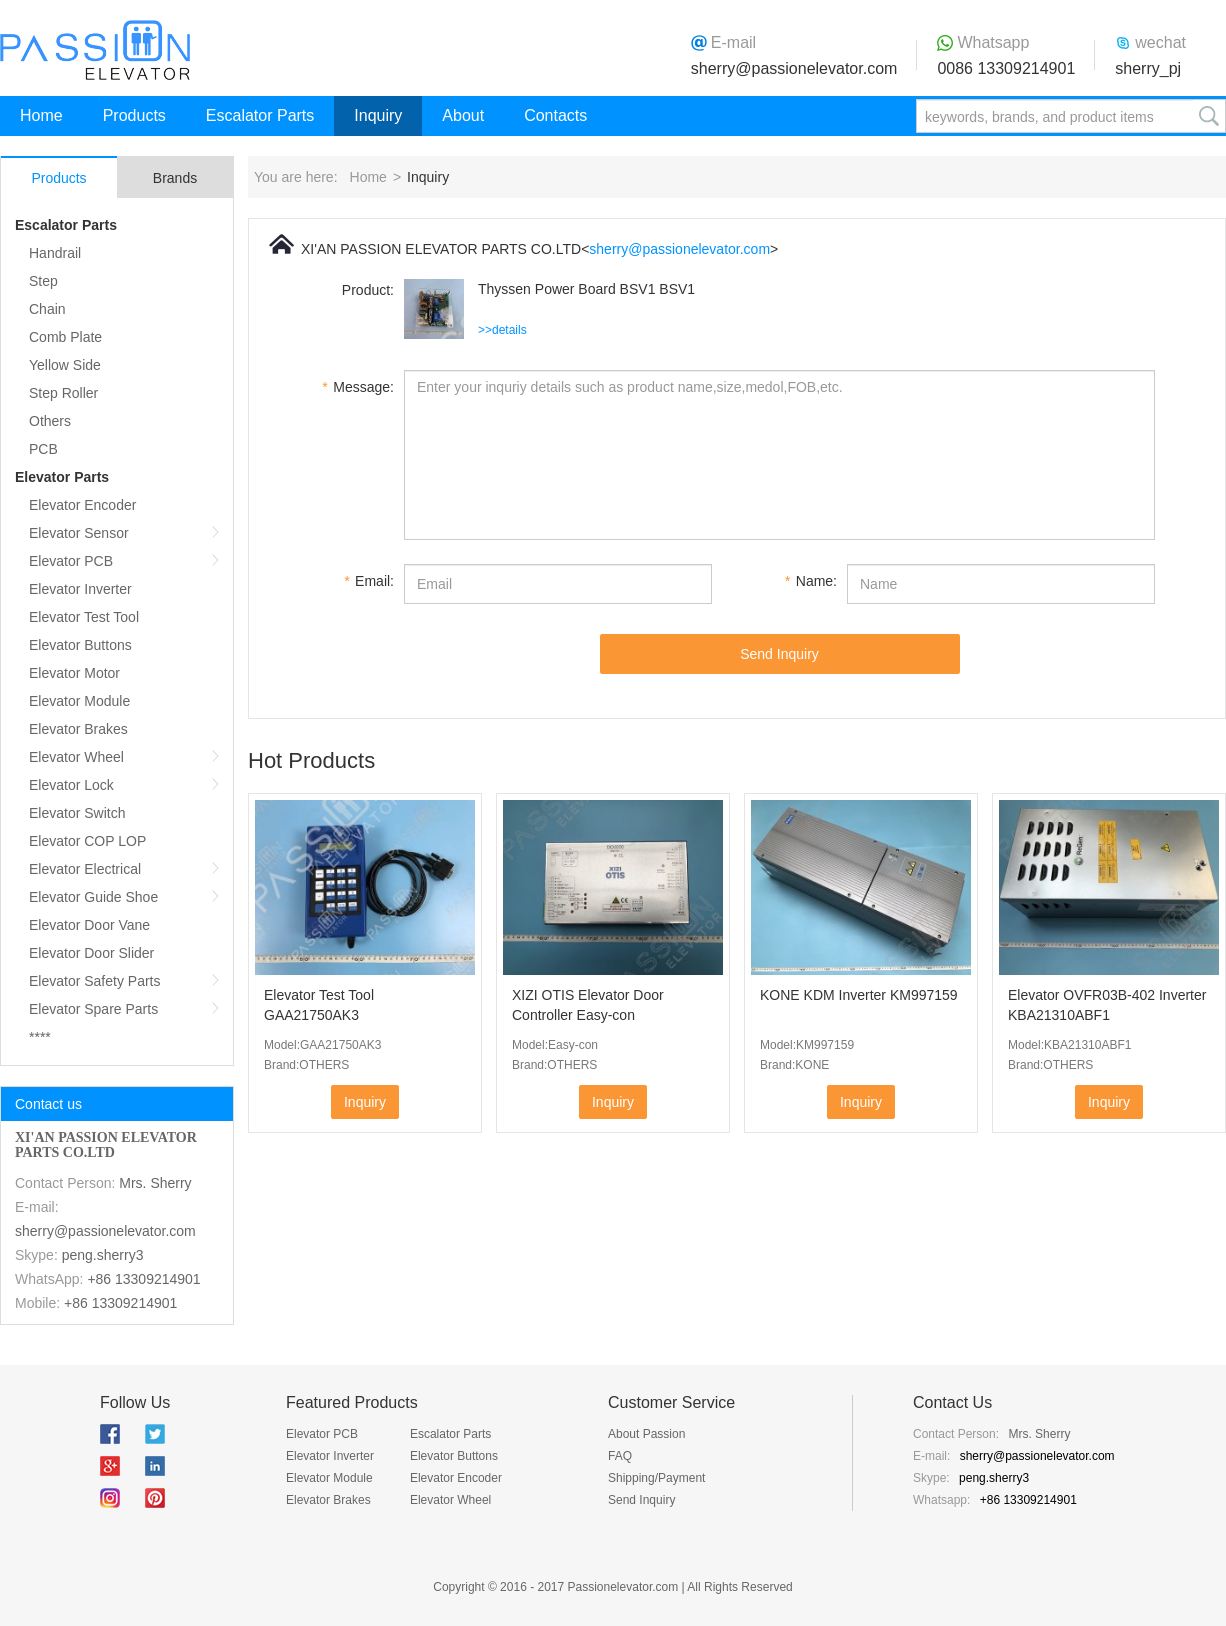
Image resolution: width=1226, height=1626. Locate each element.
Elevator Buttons (80, 645)
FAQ (620, 1456)
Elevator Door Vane (89, 925)
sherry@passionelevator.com (794, 68)
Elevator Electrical (85, 869)
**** (40, 1037)
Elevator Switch (77, 813)
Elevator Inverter (80, 589)
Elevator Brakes (78, 729)
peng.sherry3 (103, 1255)
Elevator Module (79, 701)
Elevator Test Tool (84, 617)
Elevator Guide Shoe (93, 897)
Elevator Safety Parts (95, 981)
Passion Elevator (95, 50)
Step (43, 281)
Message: (358, 387)
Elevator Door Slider (91, 953)
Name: (810, 581)
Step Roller (63, 393)
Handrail (55, 253)
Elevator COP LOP (87, 841)
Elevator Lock (71, 785)
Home (41, 115)
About (463, 115)
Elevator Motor (74, 673)
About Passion (646, 1434)
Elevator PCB (71, 561)
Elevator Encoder (82, 505)
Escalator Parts (260, 115)
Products (134, 115)
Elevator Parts (62, 477)
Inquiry (378, 115)
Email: (369, 581)
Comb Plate (65, 337)
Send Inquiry (779, 654)
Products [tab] (58, 178)
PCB (43, 449)
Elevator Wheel (76, 757)
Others (50, 421)
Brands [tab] (175, 178)
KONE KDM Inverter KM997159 (859, 995)
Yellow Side (65, 365)
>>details (502, 330)
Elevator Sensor (79, 533)
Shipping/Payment (656, 1478)
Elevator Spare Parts (93, 1009)
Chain (47, 309)
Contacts (555, 115)
